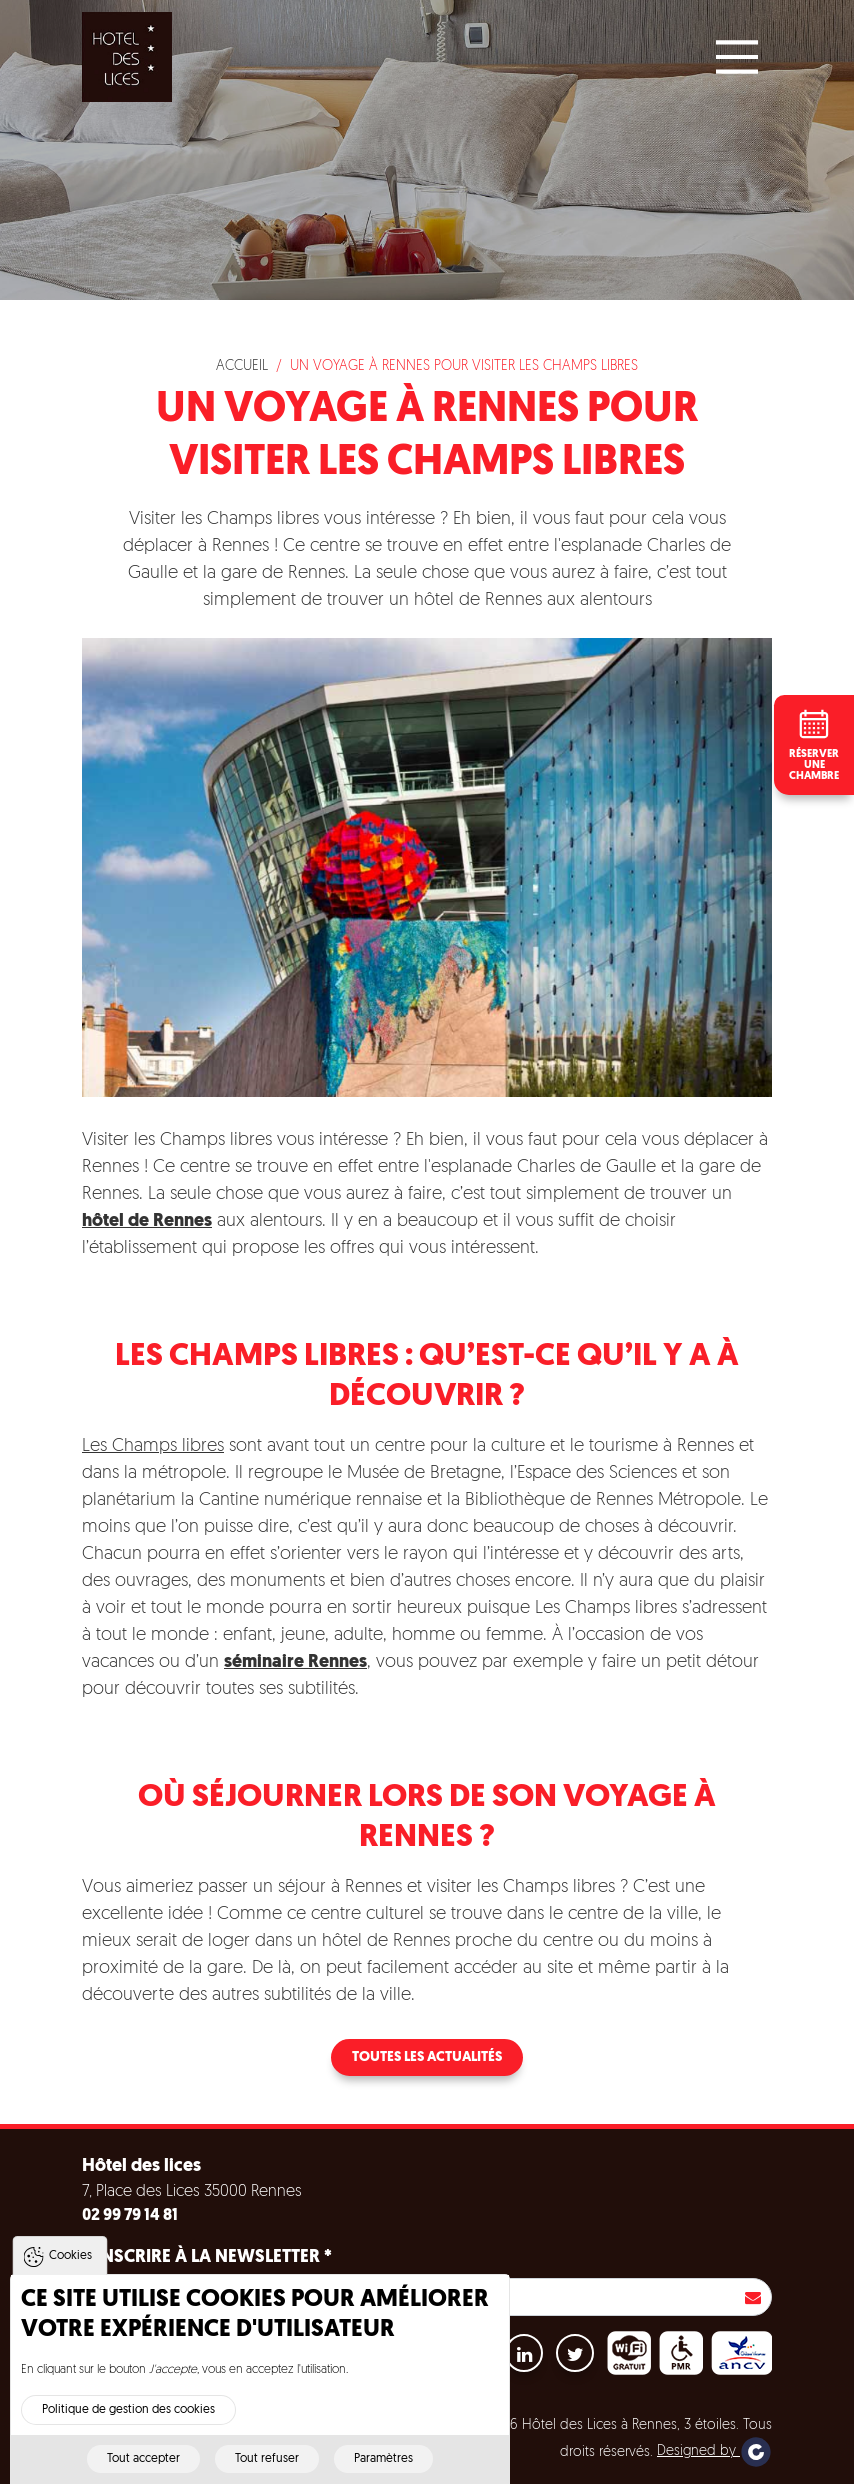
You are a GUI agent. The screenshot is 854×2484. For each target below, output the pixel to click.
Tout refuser (267, 2465)
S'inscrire (753, 2297)
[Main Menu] (737, 57)
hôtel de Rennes (147, 1221)
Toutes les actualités (427, 2057)
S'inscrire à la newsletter (207, 2257)
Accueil (242, 366)
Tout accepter (143, 2465)
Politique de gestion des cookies (128, 2416)
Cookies (70, 2262)
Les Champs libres (153, 1446)
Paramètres (383, 2465)
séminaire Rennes (295, 1662)
